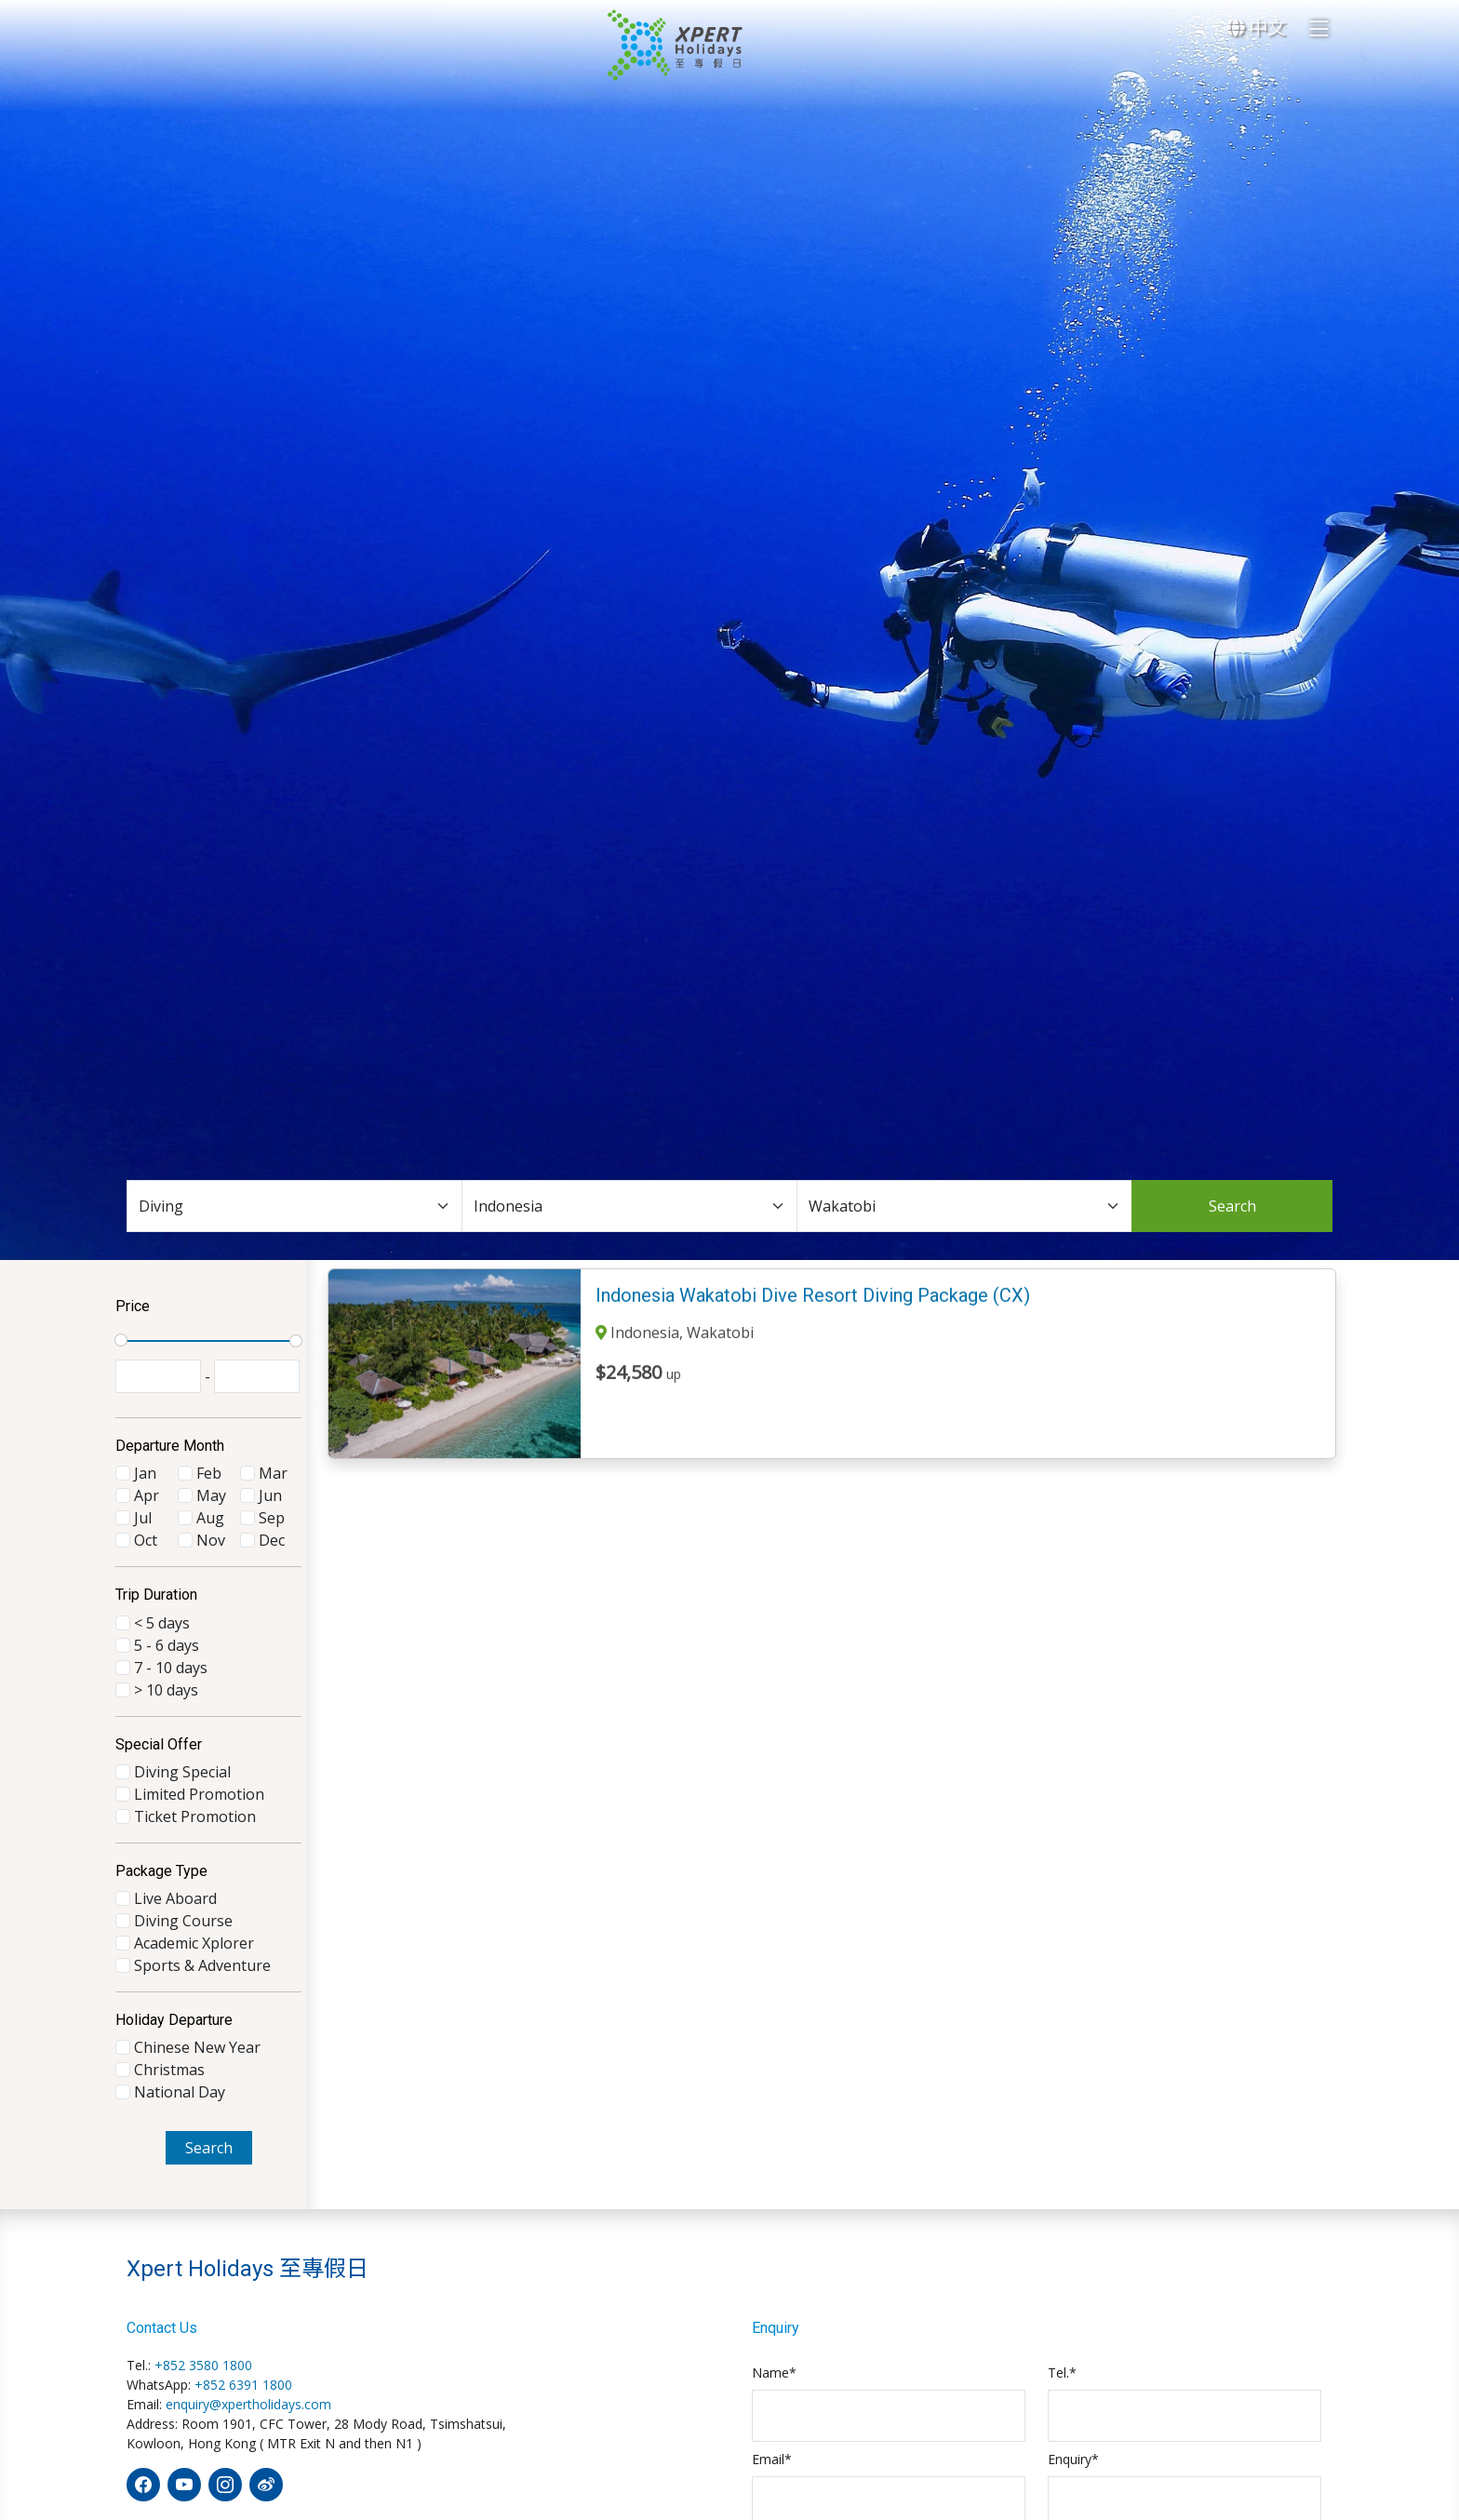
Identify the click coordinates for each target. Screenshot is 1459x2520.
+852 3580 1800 (203, 2365)
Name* (774, 2372)
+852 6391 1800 (243, 2384)
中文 (1256, 27)
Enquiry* (1073, 2459)
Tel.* (1062, 2372)
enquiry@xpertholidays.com (248, 2404)
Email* (772, 2459)
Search (1232, 1206)
